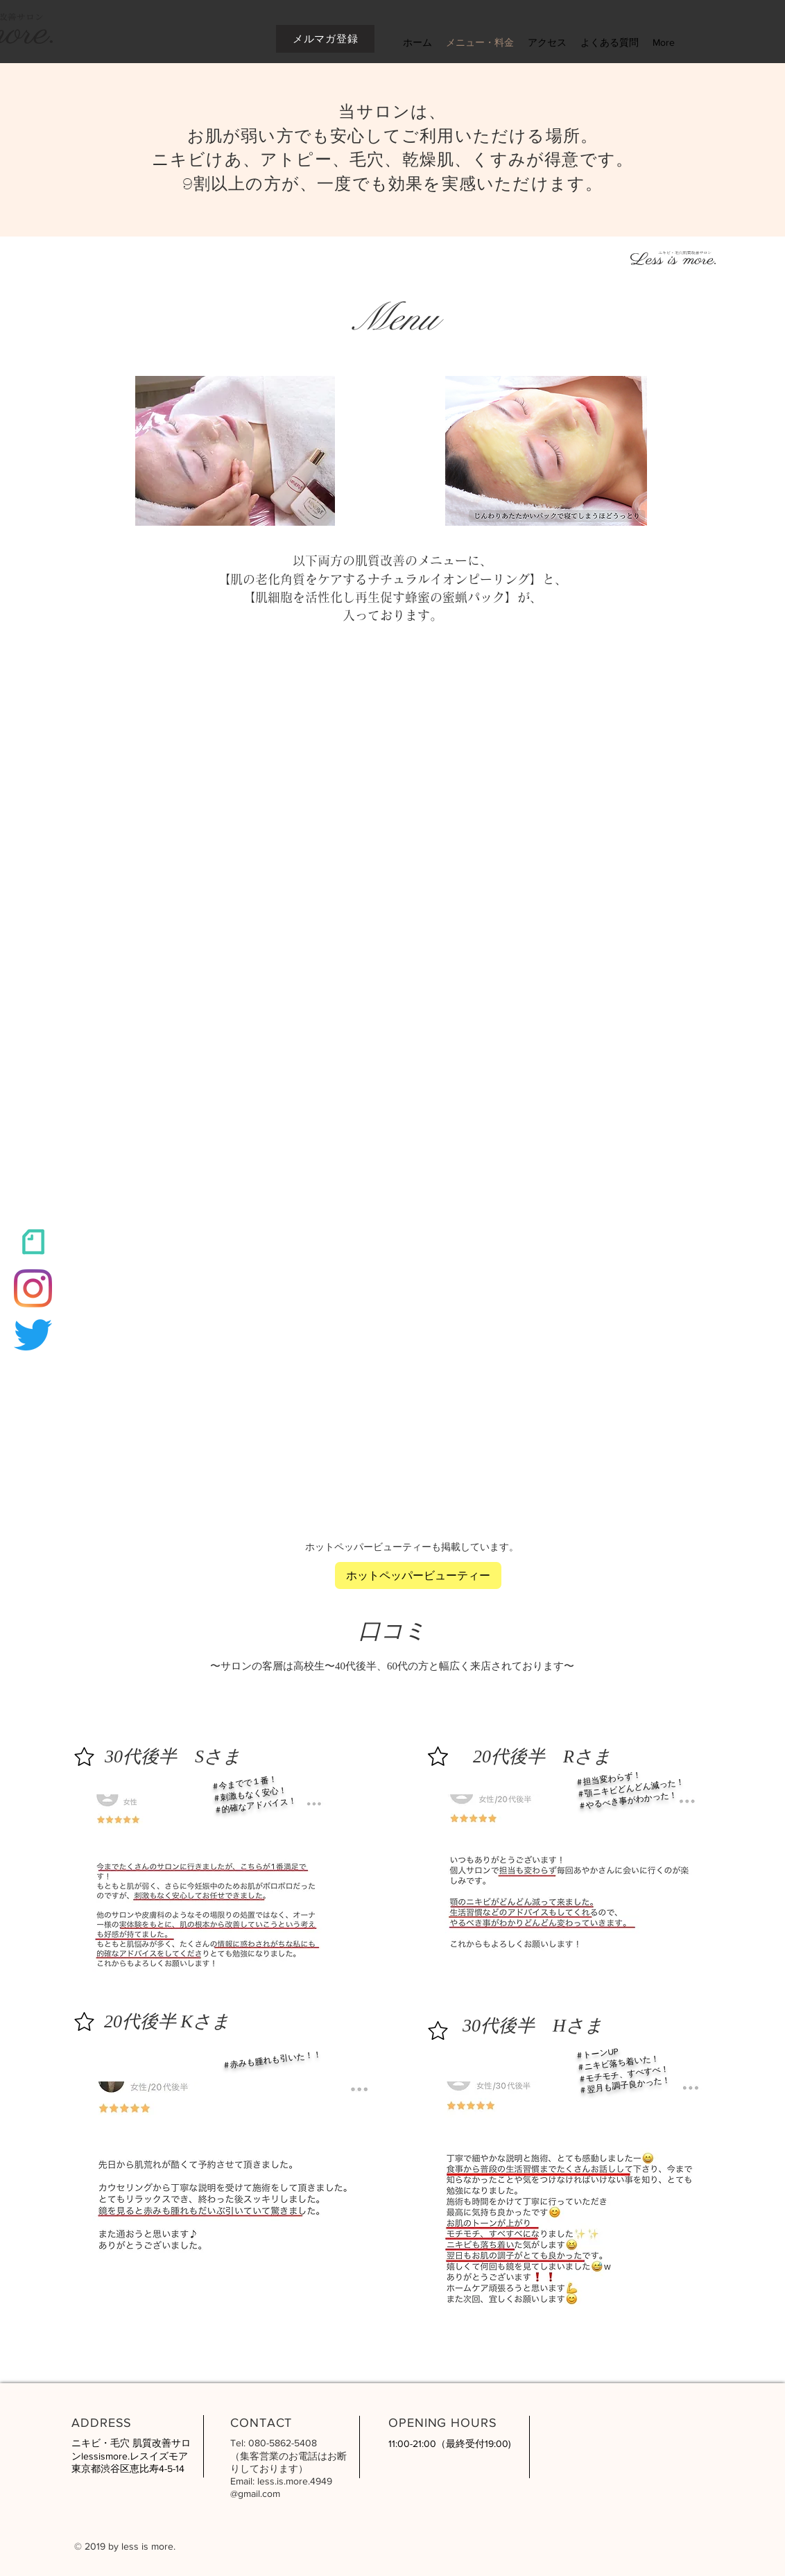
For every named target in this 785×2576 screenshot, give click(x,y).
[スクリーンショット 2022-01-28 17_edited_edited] (33, 1242)
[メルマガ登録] (325, 39)
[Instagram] (33, 1288)
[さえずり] (33, 1335)
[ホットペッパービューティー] (418, 1575)
